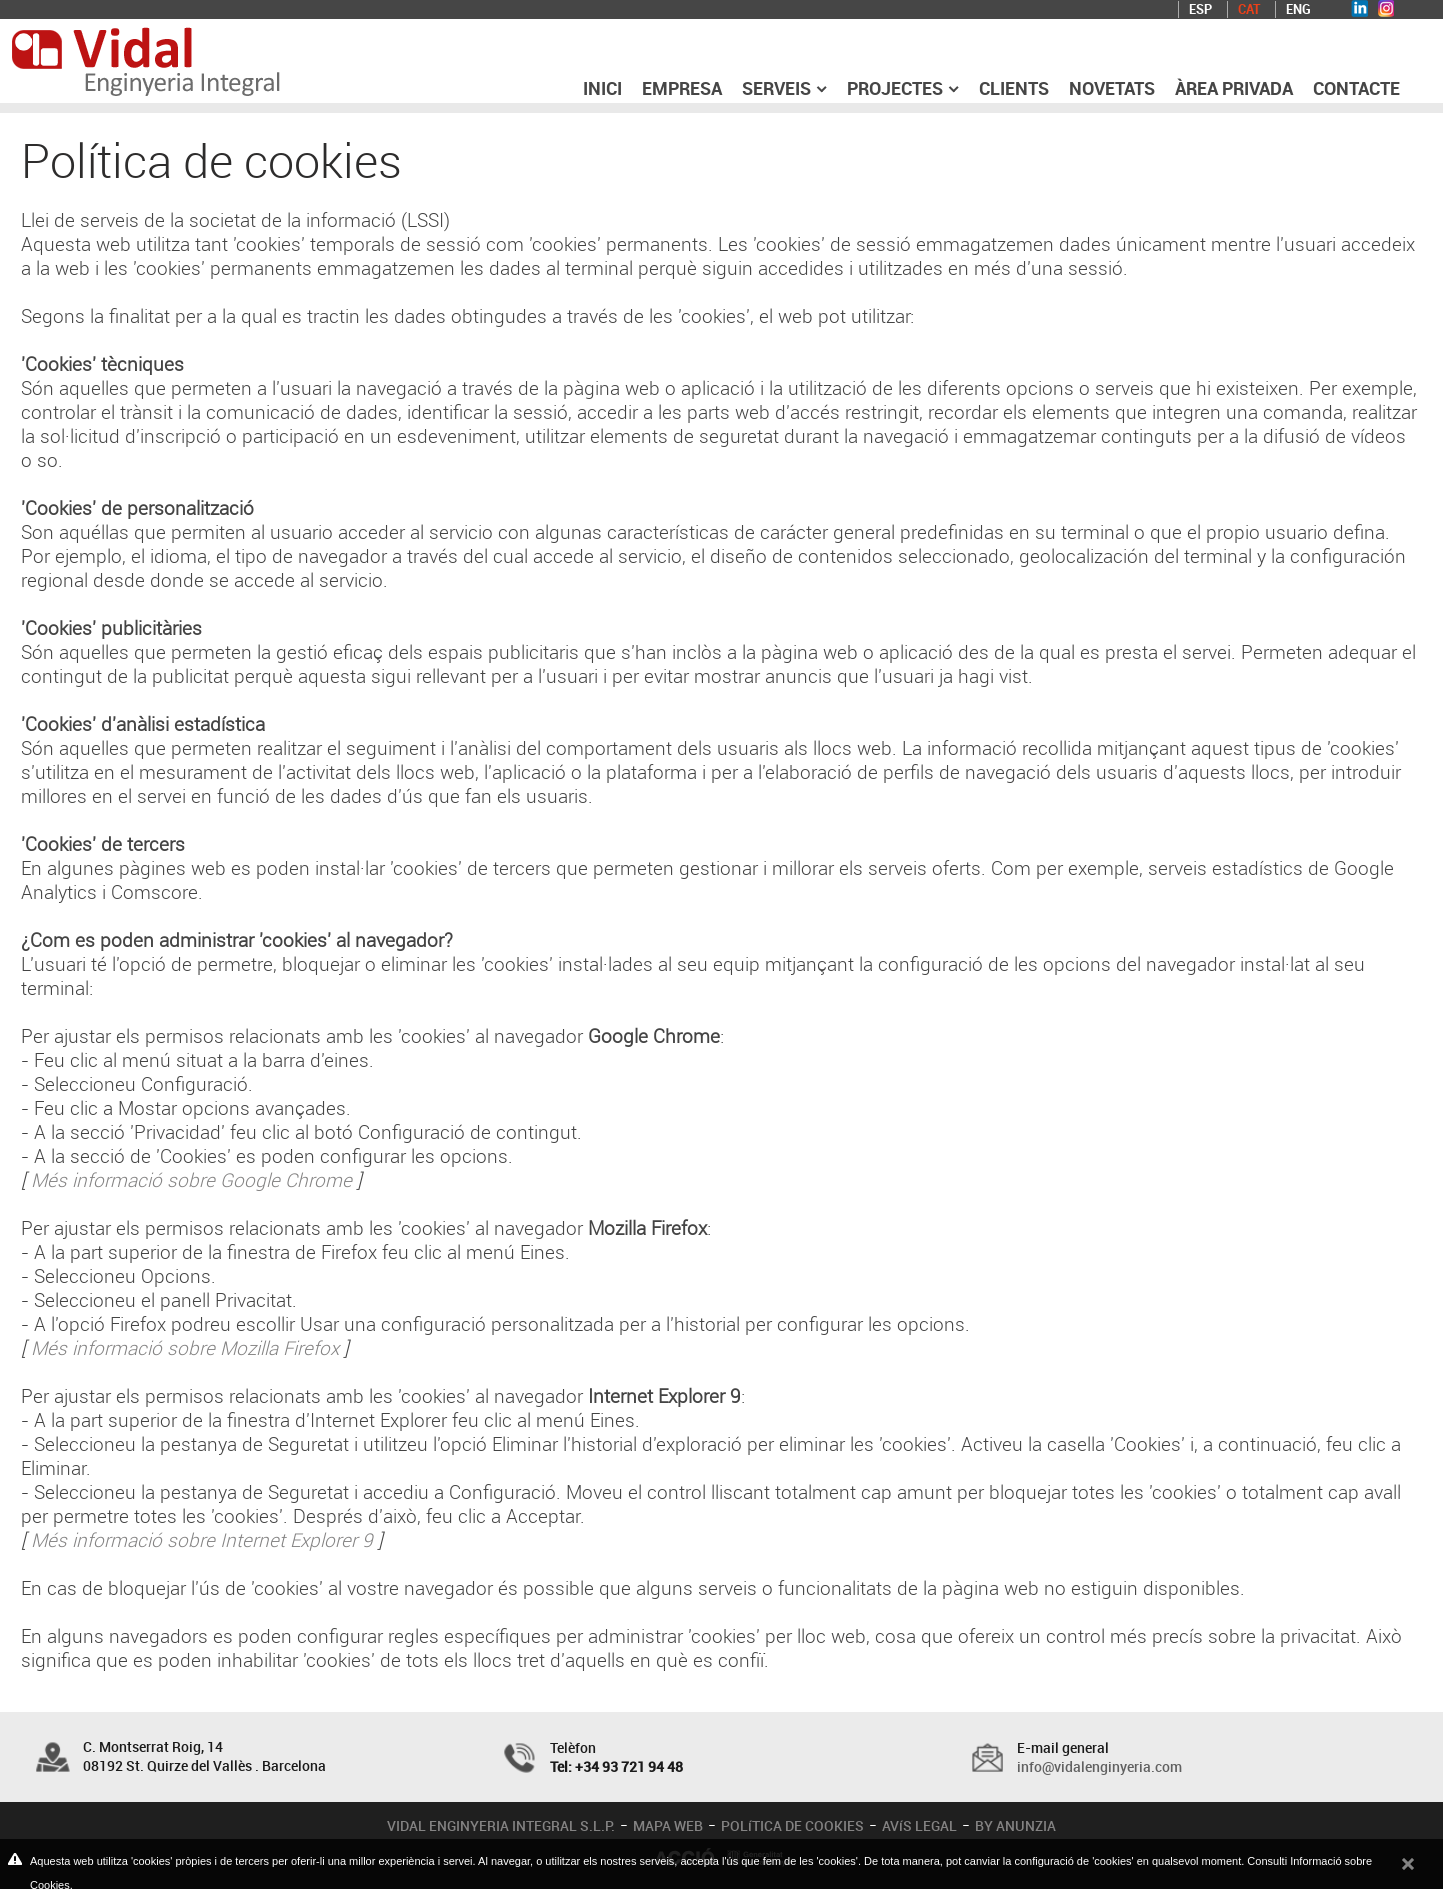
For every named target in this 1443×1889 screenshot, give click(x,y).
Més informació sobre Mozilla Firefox (185, 1348)
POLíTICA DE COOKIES (792, 1825)
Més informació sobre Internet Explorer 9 (202, 1540)
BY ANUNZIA (1015, 1825)
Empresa (682, 88)
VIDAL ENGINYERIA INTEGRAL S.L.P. (501, 1825)
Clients (1014, 88)
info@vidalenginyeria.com (1099, 1766)
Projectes (903, 88)
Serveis (784, 88)
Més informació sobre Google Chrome (191, 1180)
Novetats (1112, 88)
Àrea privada (1234, 88)
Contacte (1356, 88)
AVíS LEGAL (919, 1825)
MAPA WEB (668, 1825)
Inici (602, 88)
